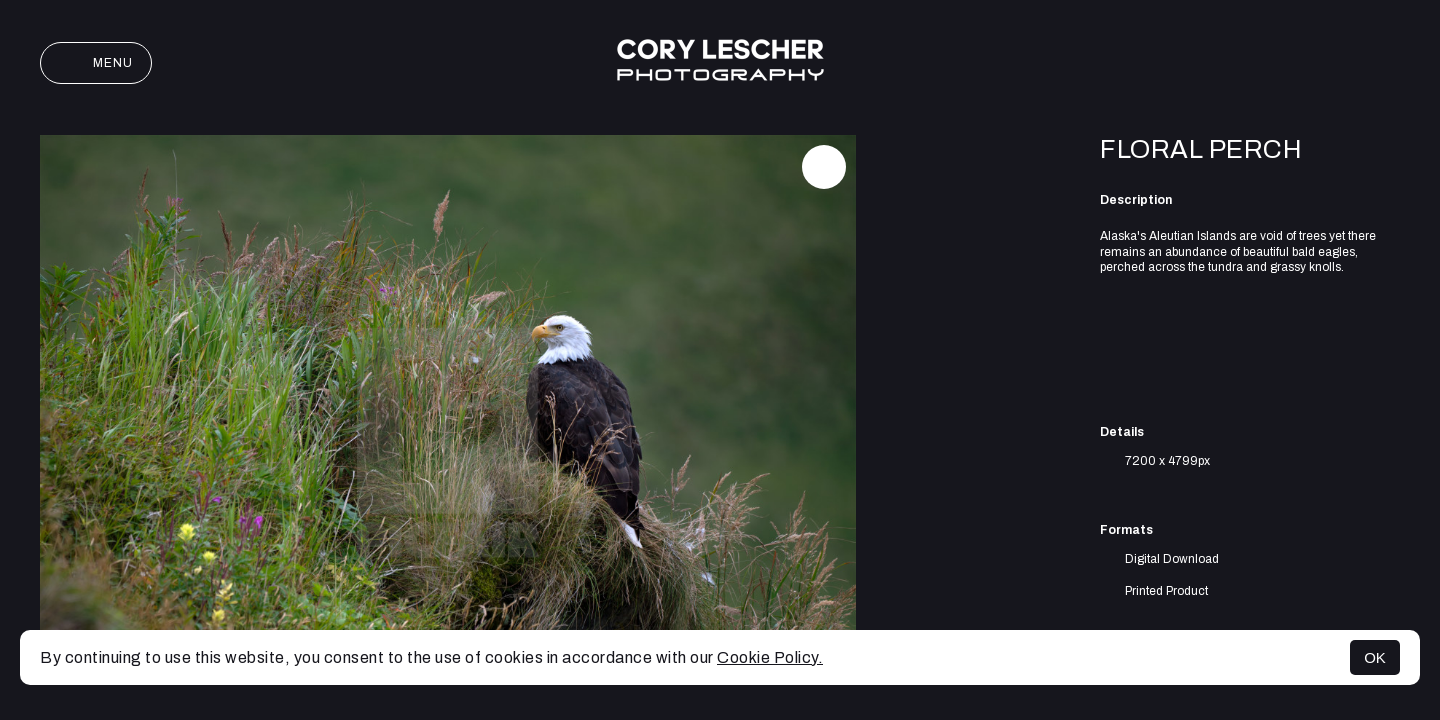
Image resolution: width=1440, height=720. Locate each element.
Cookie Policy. (770, 657)
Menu (96, 63)
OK (1375, 657)
